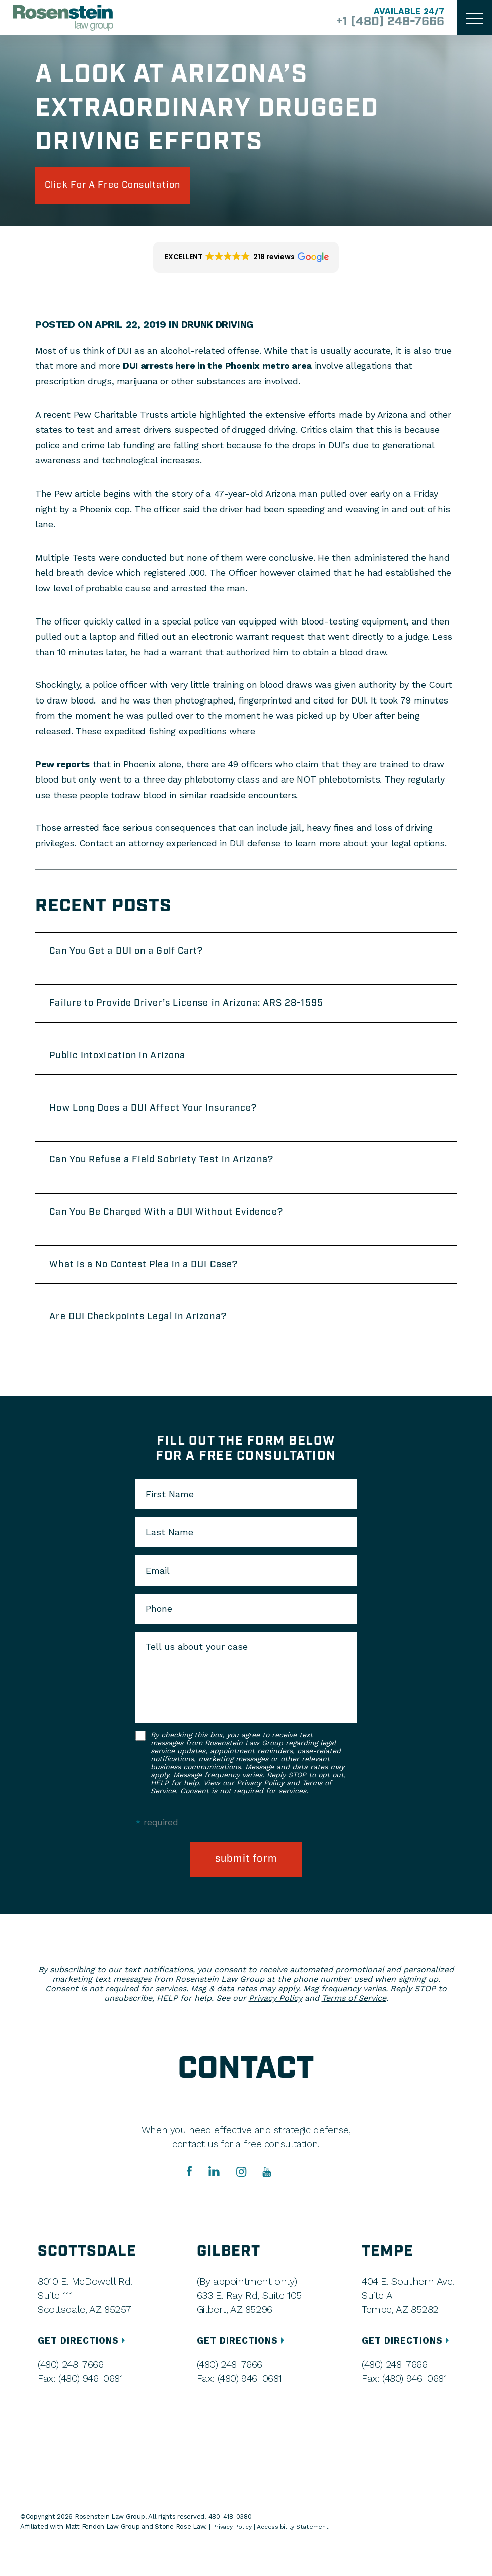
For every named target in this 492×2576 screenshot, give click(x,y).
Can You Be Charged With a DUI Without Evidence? (182, 1232)
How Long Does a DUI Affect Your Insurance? (168, 1122)
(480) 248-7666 (70, 2394)
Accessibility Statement (296, 2556)
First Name (170, 1522)
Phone (159, 1637)
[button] (246, 260)
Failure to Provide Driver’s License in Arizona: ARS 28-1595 (205, 1011)
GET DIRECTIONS (84, 2370)
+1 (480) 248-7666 (383, 22)
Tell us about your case (197, 1674)
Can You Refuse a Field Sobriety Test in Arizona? (177, 1177)
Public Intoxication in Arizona (128, 1066)
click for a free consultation (127, 186)
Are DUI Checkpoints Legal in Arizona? (151, 1343)
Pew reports (62, 767)
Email (158, 1598)
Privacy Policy (260, 1811)
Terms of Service (354, 2028)
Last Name (169, 1560)
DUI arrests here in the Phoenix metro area (217, 369)
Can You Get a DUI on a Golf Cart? (139, 956)
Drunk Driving (219, 328)
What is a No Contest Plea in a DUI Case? (157, 1288)
